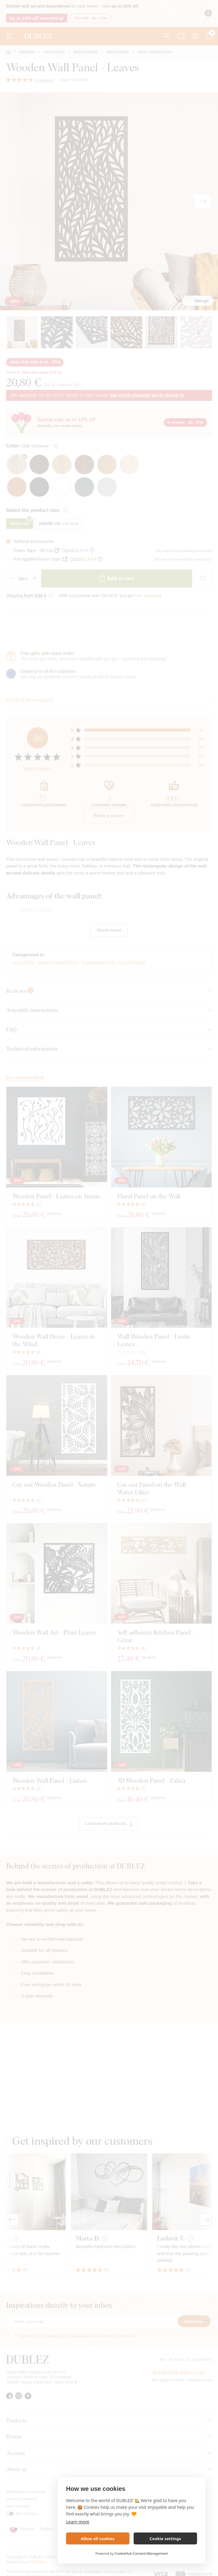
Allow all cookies (98, 2538)
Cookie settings (165, 2538)
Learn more (77, 2522)
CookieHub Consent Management (141, 2553)
